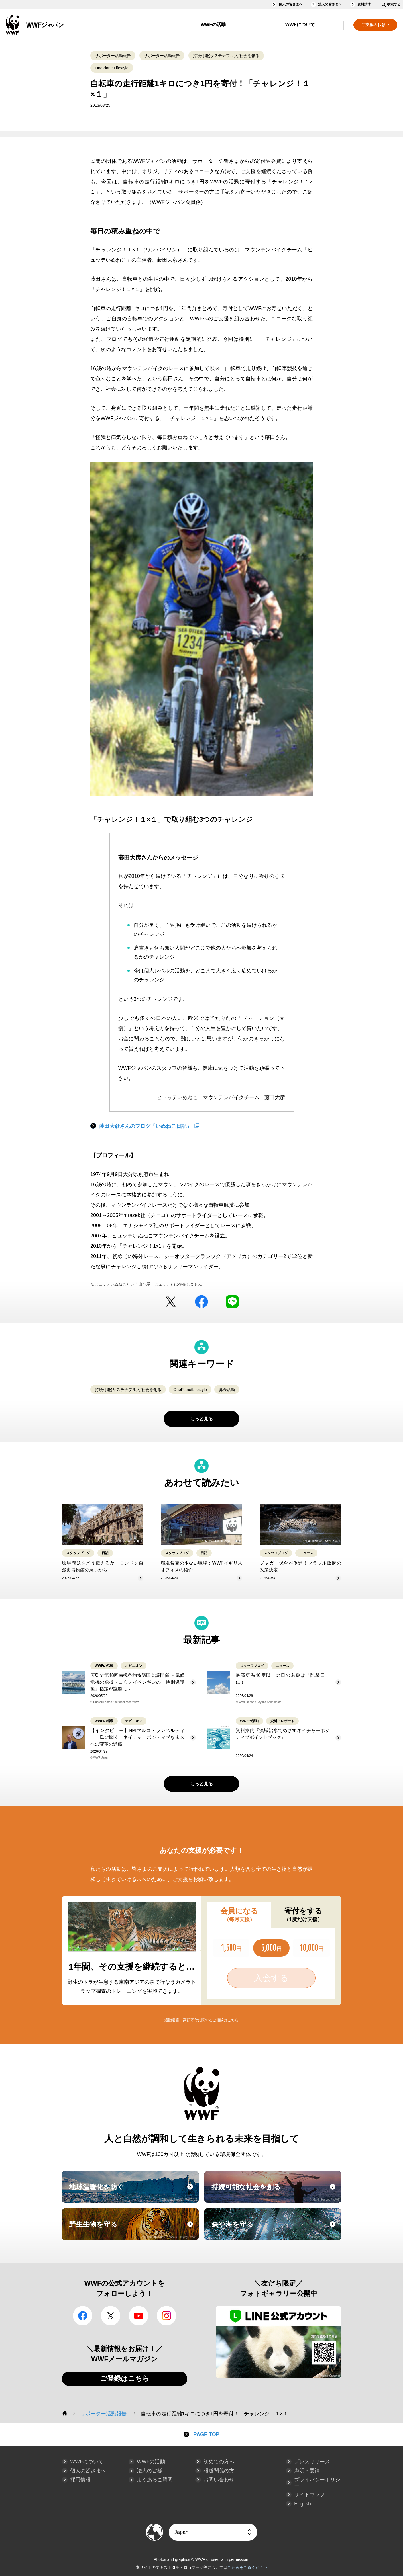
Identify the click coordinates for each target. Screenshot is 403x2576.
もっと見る (201, 1418)
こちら (233, 2020)
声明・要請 (307, 2470)
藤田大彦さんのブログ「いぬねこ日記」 (145, 1126)
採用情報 (80, 2480)
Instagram (166, 2315)
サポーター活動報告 (113, 55)
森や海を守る (275, 2229)
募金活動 (227, 1389)
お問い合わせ (218, 2480)
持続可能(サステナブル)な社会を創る (226, 55)
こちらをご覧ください (247, 2567)
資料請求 (364, 4)
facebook (201, 1301)
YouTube (138, 2315)
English (302, 2504)
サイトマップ (309, 2494)
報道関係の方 (218, 2470)
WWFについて (300, 24)
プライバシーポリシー (317, 2482)
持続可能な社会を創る (275, 2192)
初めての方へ (218, 2461)
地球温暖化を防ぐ (133, 2192)
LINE (232, 1301)
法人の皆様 (149, 2470)
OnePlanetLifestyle (112, 68)
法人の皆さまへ (330, 4)
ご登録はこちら (124, 2378)
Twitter (170, 1301)
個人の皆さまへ (291, 4)
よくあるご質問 (155, 2480)
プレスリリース (312, 2461)
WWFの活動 (213, 24)
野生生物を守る (133, 2229)
